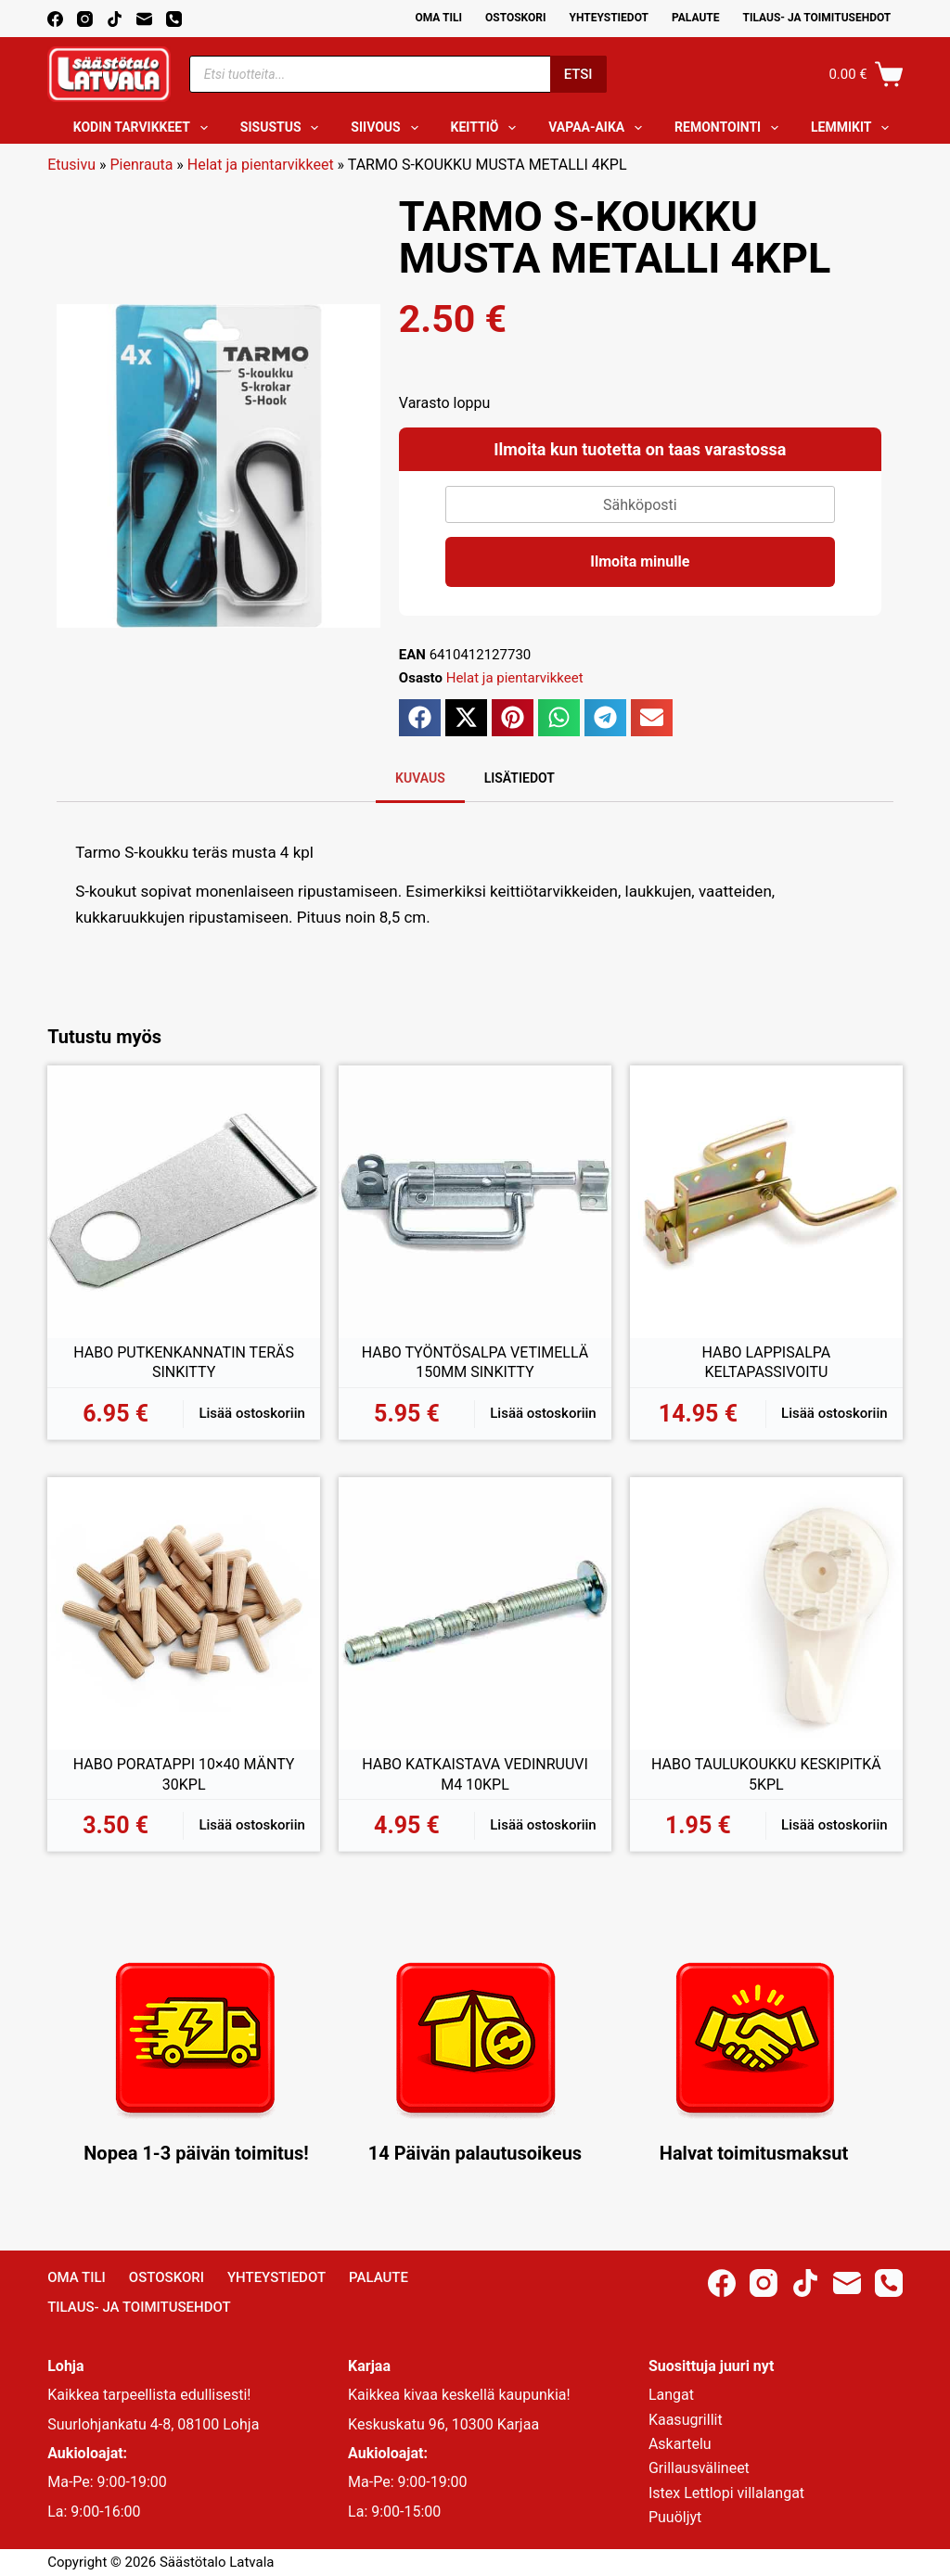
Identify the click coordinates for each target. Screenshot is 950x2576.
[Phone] (174, 19)
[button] (420, 717)
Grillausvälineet (699, 2468)
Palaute (696, 17)
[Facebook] (55, 19)
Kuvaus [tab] (420, 778)
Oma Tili (438, 17)
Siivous (388, 128)
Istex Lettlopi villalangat (726, 2493)
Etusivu (71, 164)
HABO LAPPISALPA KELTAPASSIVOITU (766, 1363)
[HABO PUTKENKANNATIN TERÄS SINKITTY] (183, 1201)
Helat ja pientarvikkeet (260, 164)
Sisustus (283, 128)
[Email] (144, 19)
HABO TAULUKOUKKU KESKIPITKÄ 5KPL (766, 1774)
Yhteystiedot (609, 17)
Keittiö (487, 128)
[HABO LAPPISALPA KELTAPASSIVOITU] (766, 1201)
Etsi (578, 74)
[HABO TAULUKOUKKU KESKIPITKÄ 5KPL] (766, 1613)
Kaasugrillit (685, 2420)
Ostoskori (515, 17)
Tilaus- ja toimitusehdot (816, 17)
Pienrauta (141, 164)
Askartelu (680, 2444)
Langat (671, 2395)
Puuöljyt (674, 2517)
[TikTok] (114, 19)
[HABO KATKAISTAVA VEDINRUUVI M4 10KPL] (475, 1613)
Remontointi (730, 128)
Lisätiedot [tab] (519, 778)
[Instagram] (85, 19)
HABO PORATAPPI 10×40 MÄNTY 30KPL (184, 1774)
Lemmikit (853, 128)
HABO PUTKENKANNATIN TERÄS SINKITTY (183, 1363)
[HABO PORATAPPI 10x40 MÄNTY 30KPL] (183, 1613)
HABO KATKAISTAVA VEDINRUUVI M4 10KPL (475, 1774)
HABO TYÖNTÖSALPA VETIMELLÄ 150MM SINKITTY (475, 1363)
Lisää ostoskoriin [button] (251, 1413)
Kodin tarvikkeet (144, 128)
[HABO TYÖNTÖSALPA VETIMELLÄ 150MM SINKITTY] (475, 1201)
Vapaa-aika (598, 128)
